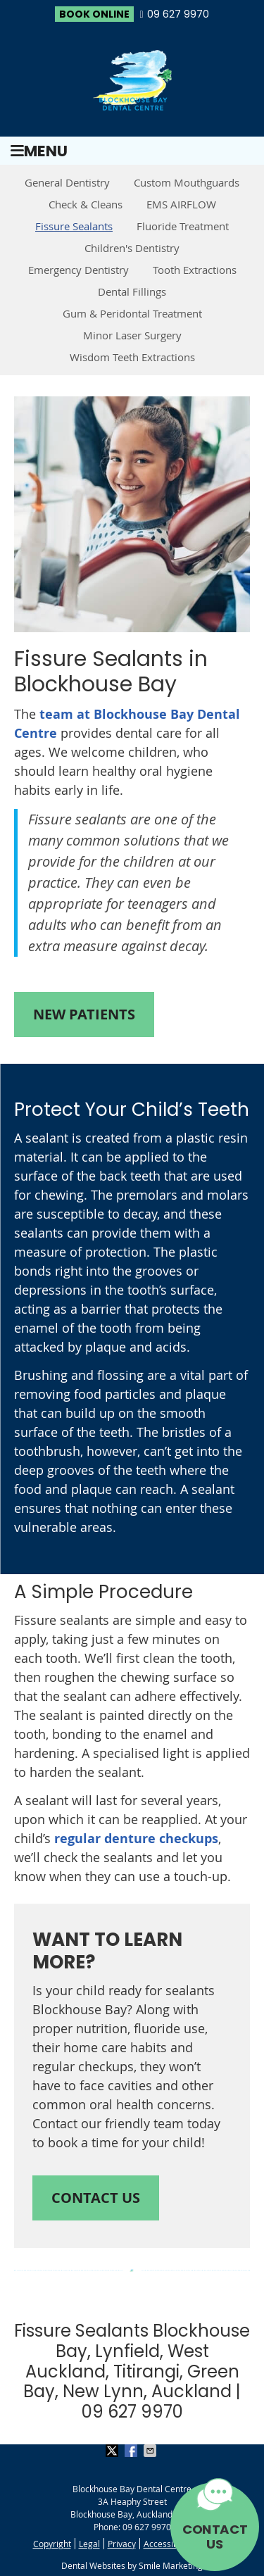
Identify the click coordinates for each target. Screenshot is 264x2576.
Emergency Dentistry (78, 270)
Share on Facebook (132, 2450)
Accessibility (167, 2543)
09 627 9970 (178, 14)
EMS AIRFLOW (181, 204)
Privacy (122, 2543)
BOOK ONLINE (94, 14)
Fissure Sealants (74, 226)
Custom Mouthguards (186, 182)
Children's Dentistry (132, 248)
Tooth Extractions (195, 270)
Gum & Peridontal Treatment (132, 313)
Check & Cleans (85, 204)
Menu (39, 150)
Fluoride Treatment (183, 226)
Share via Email (151, 2450)
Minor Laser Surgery (132, 335)
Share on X (113, 2450)
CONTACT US (214, 2536)
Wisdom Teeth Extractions (132, 357)
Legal (89, 2543)
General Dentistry (67, 182)
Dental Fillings (132, 291)
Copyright (52, 2543)
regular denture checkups (136, 1838)
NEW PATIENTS (84, 1014)
